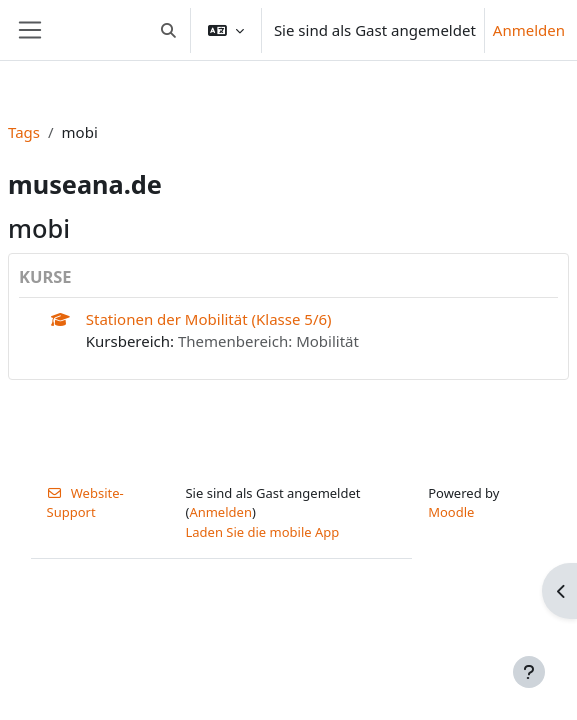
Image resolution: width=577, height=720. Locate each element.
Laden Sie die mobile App (262, 532)
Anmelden (529, 30)
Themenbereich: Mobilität (268, 341)
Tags (24, 132)
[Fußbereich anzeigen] (529, 672)
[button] (168, 30)
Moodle (451, 512)
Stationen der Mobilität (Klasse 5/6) (209, 319)
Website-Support (85, 503)
